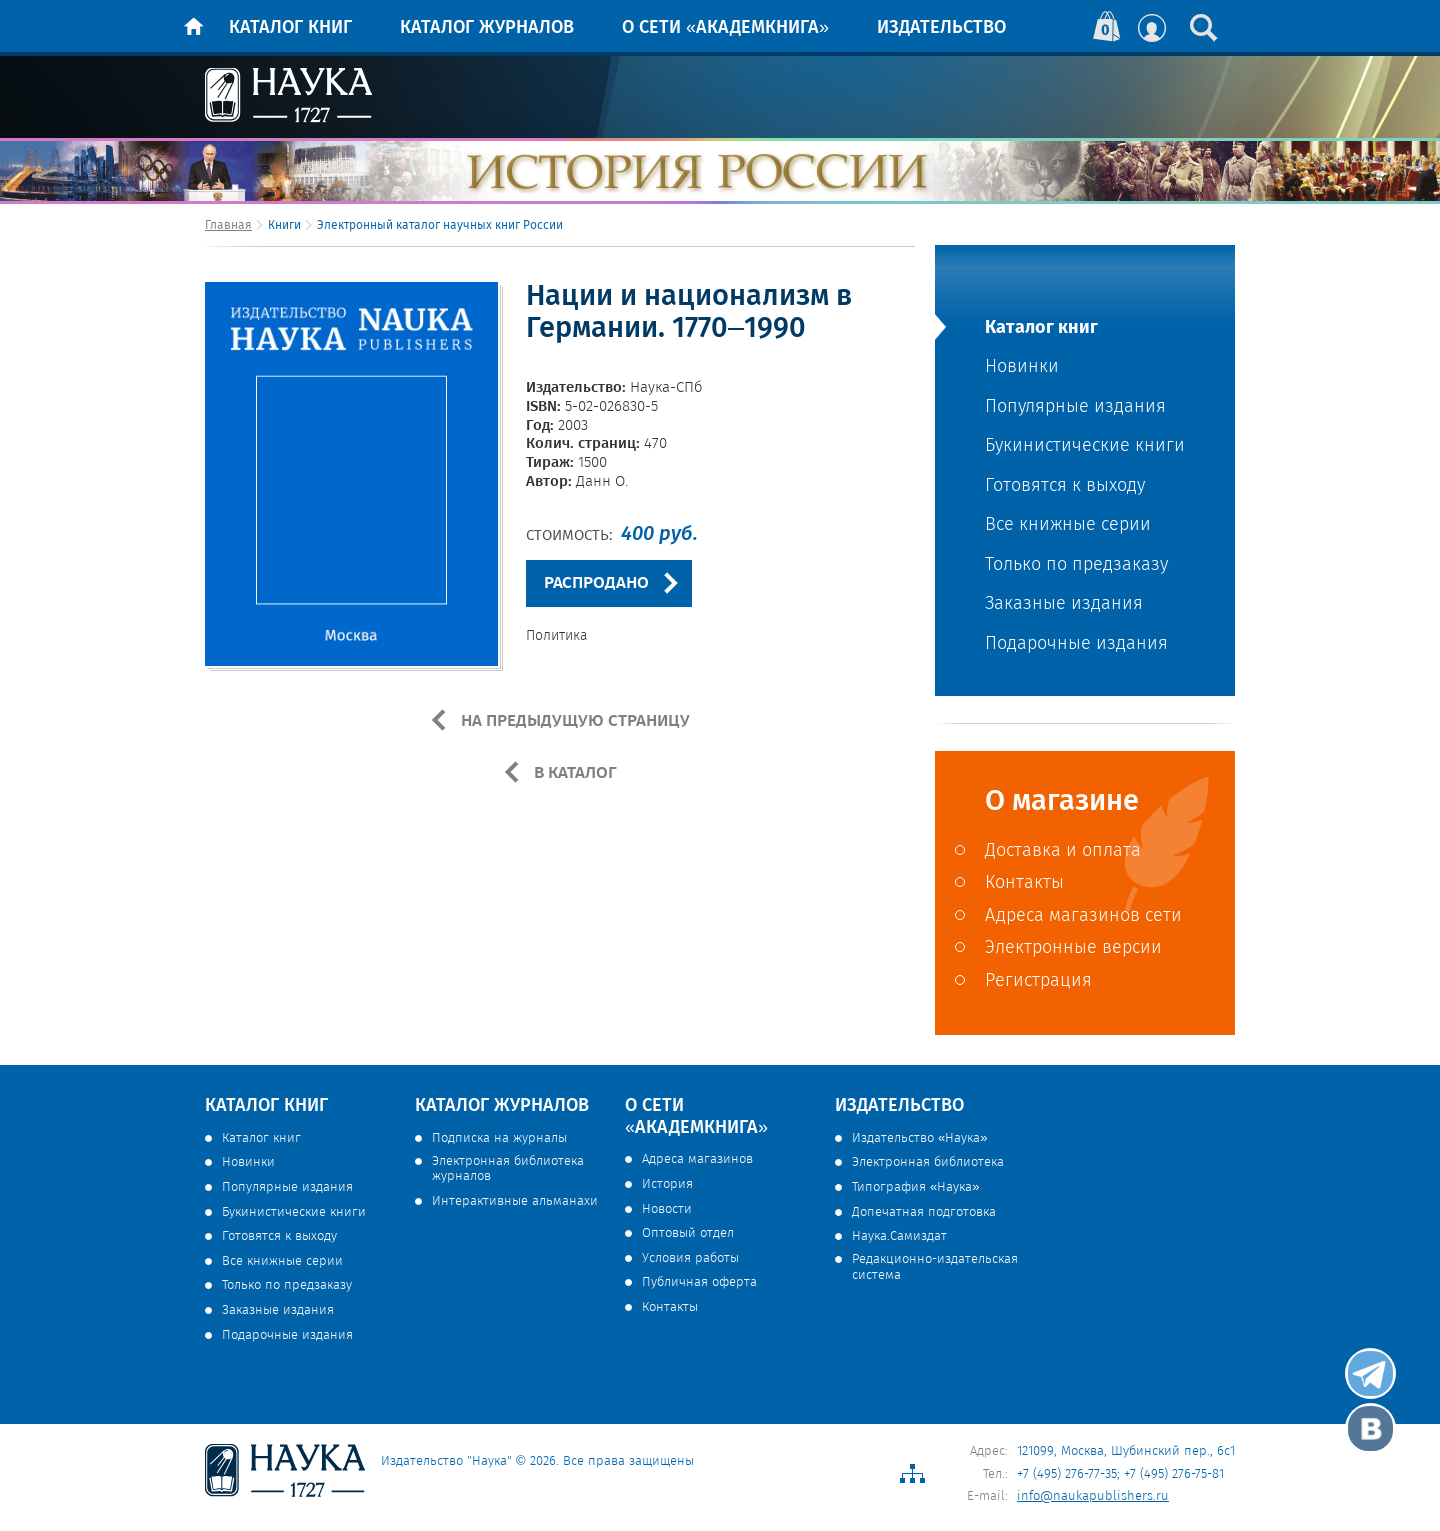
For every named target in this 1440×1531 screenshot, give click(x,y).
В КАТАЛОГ (573, 773)
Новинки (1022, 367)
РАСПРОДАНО (596, 583)
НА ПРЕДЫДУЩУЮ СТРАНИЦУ (573, 721)
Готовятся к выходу (1065, 486)
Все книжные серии (1068, 525)
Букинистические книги (1085, 446)
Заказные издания (1064, 604)
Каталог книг (290, 28)
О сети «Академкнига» (725, 28)
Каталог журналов (487, 28)
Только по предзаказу (1076, 565)
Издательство (941, 28)
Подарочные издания (1076, 644)
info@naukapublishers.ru (1093, 1496)
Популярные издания (1075, 407)
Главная (228, 225)
